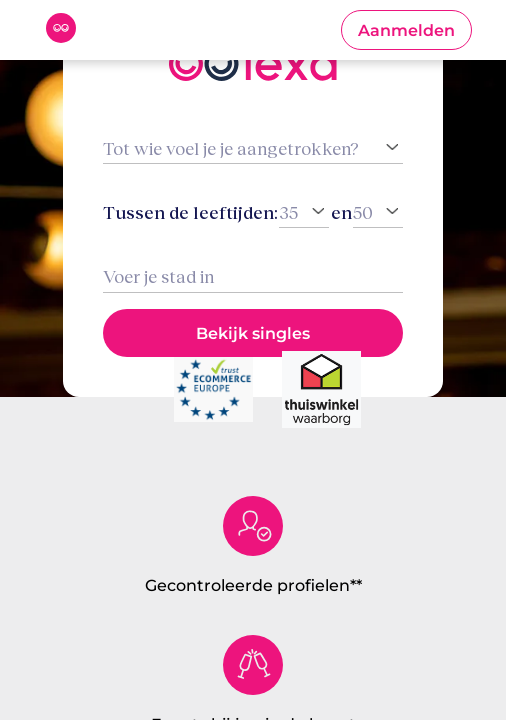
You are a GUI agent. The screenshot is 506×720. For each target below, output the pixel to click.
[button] (406, 30)
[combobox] (253, 276)
